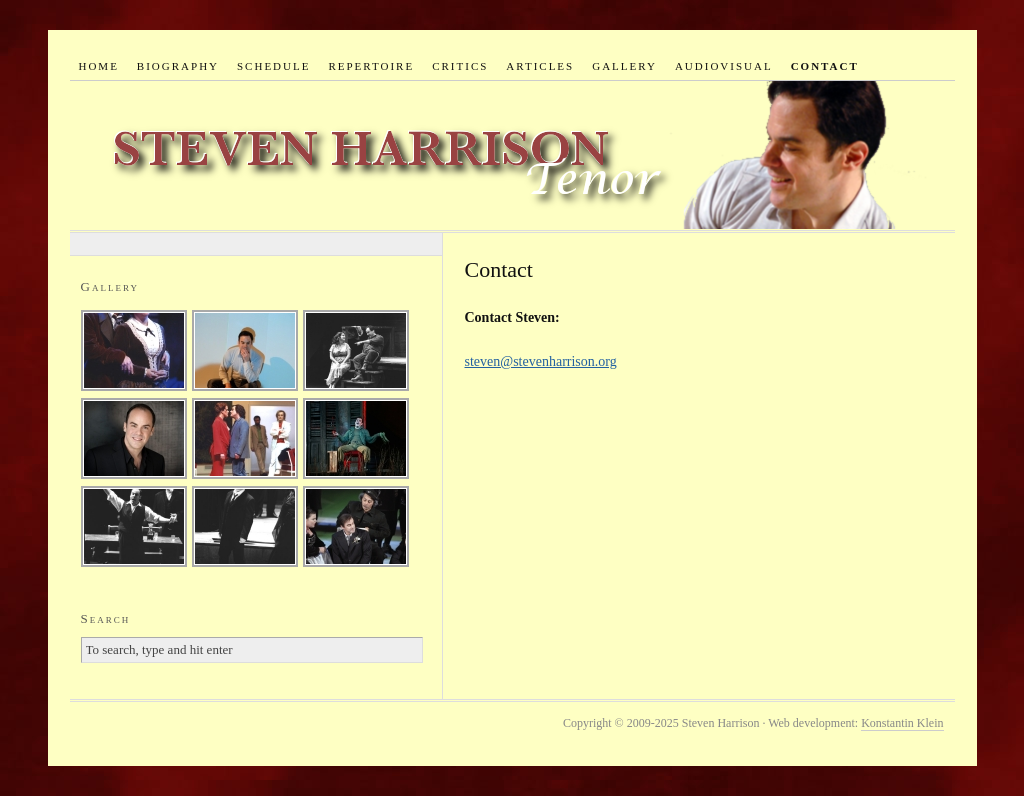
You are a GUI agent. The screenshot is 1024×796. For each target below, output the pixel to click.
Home (98, 66)
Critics (460, 66)
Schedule (273, 66)
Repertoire (371, 66)
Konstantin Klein (902, 723)
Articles (540, 66)
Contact (825, 66)
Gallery (624, 66)
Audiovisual (724, 66)
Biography (178, 66)
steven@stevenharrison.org (541, 361)
